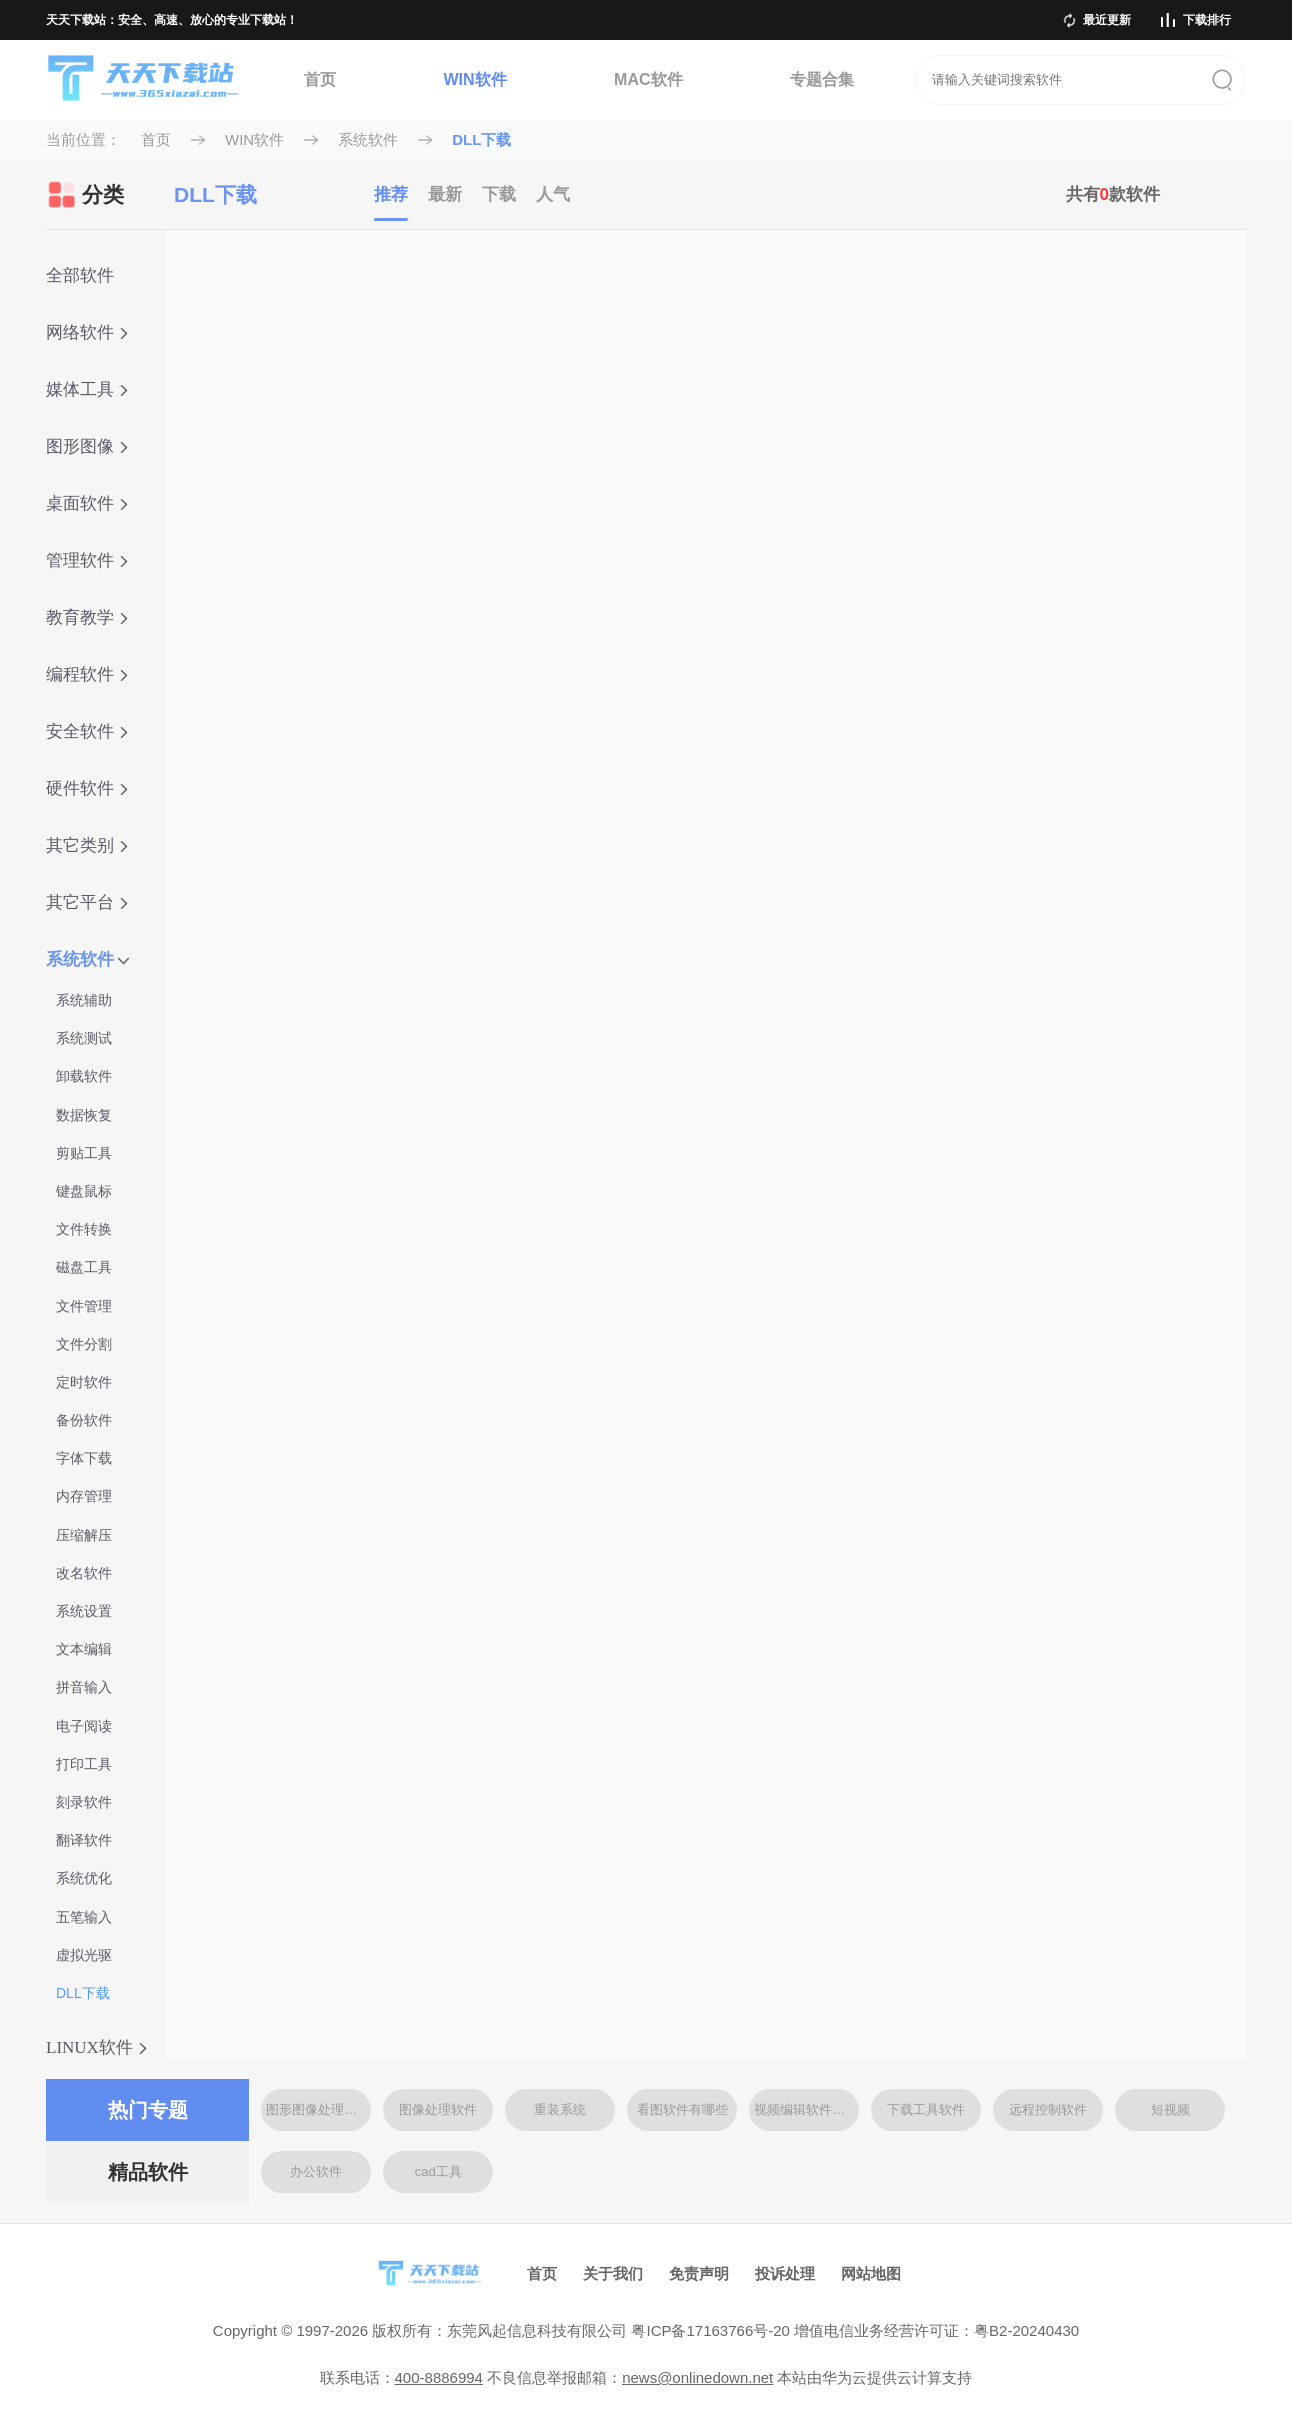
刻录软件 (84, 1802)
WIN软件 (474, 79)
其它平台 (87, 902)
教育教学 (87, 617)
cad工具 (438, 2171)
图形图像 (87, 446)
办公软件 (316, 2171)
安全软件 (87, 731)
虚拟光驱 (84, 1955)
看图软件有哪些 (682, 2109)
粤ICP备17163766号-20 (710, 2330)
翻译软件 (84, 1840)
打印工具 (84, 1764)
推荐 (391, 194)
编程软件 (87, 674)
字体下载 (84, 1458)
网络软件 (87, 332)
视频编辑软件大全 (806, 2109)
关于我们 (613, 2273)
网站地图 (871, 2273)
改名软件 (84, 1573)
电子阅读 (84, 1726)
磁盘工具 (84, 1267)
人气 (553, 194)
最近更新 (1107, 20)
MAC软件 (648, 79)
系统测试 (84, 1038)
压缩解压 (84, 1535)
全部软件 (80, 275)
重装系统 (560, 2109)
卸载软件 (84, 1076)
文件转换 (84, 1229)
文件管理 (84, 1306)
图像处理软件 (438, 2109)
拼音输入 (84, 1687)
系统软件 (368, 139)
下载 (499, 194)
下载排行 (1207, 20)
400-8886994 (439, 2377)
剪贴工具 (84, 1153)
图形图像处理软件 (318, 2109)
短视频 (1170, 2109)
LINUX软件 (96, 2047)
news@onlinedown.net (697, 2377)
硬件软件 (87, 788)
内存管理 (84, 1496)
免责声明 (699, 2273)
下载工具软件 (926, 2109)
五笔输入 (84, 1917)
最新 (445, 194)
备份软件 (84, 1420)
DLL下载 (481, 139)
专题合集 (822, 79)
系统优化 (84, 1878)
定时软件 (84, 1382)
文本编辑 (84, 1649)
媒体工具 (87, 389)
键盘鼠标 (84, 1191)
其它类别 (87, 845)
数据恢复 (84, 1115)
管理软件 (87, 560)
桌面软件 (87, 503)
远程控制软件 (1048, 2109)
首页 (320, 79)
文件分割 (84, 1344)
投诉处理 (785, 2273)
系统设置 (84, 1611)
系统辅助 (84, 1000)
